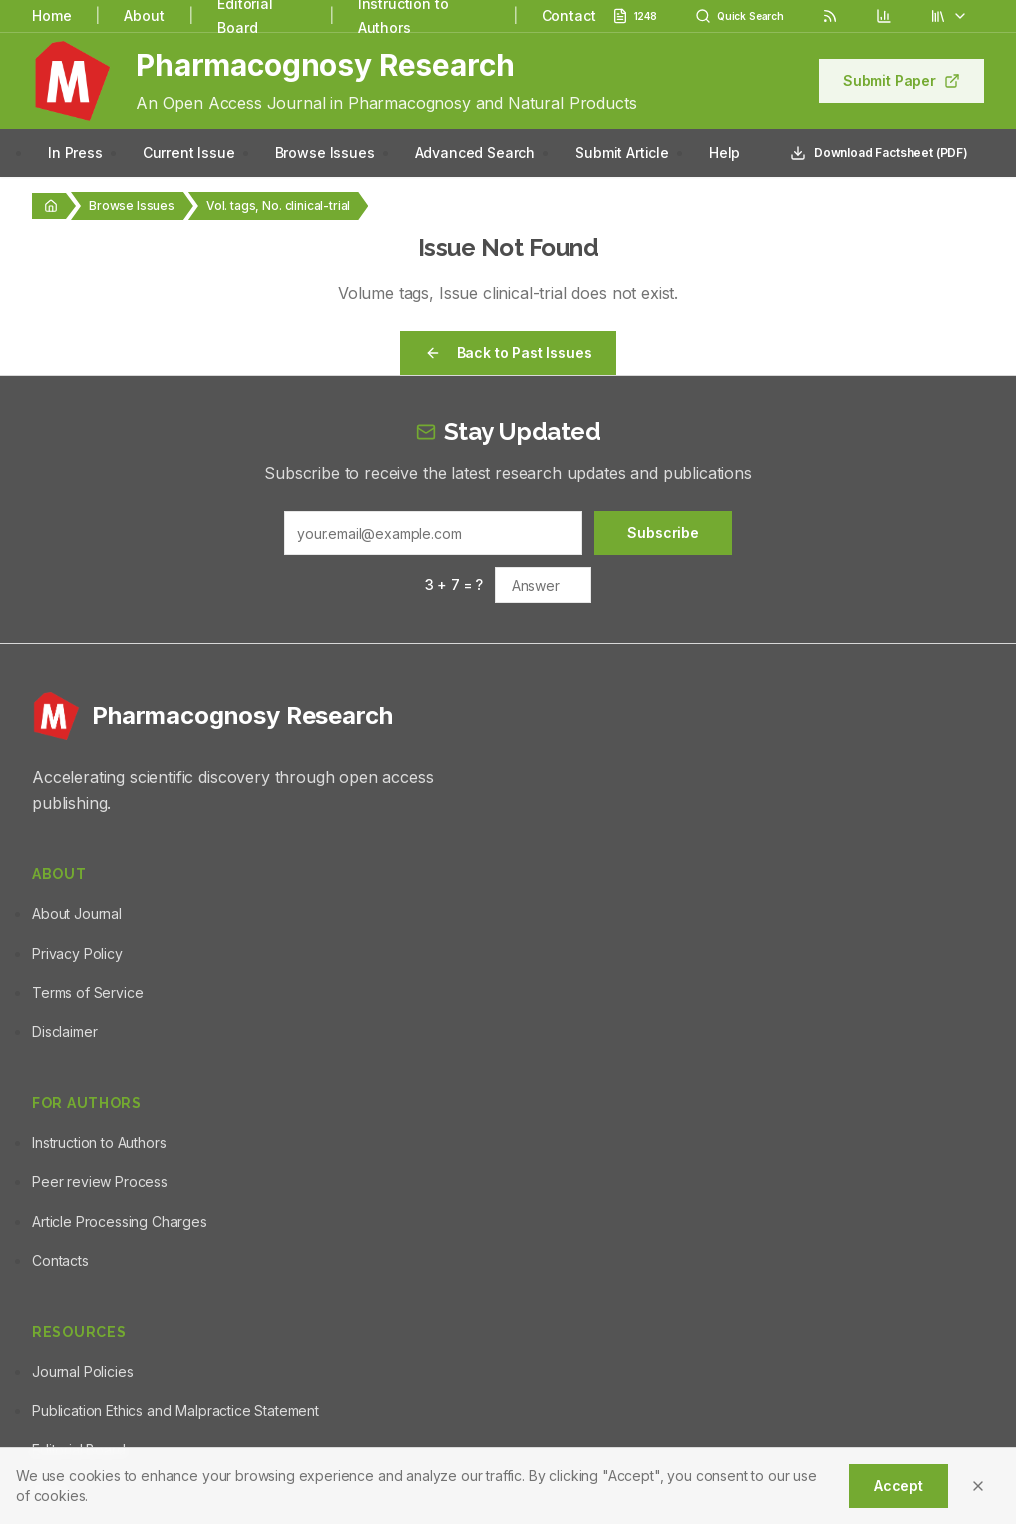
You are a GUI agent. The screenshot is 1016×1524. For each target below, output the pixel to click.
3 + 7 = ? (454, 584)
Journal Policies (82, 1371)
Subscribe (663, 532)
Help (724, 152)
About (144, 15)
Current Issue (189, 152)
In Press (75, 152)
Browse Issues (325, 152)
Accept (898, 1485)
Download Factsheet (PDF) (879, 153)
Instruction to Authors (99, 1142)
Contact (569, 15)
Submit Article (622, 152)
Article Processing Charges (119, 1221)
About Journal (77, 913)
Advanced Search (475, 152)
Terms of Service (87, 992)
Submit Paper (901, 80)
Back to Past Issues (508, 352)
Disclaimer (64, 1031)
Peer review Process (100, 1181)
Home (51, 15)
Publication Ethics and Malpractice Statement (175, 1410)
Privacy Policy (77, 953)
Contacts (60, 1260)
